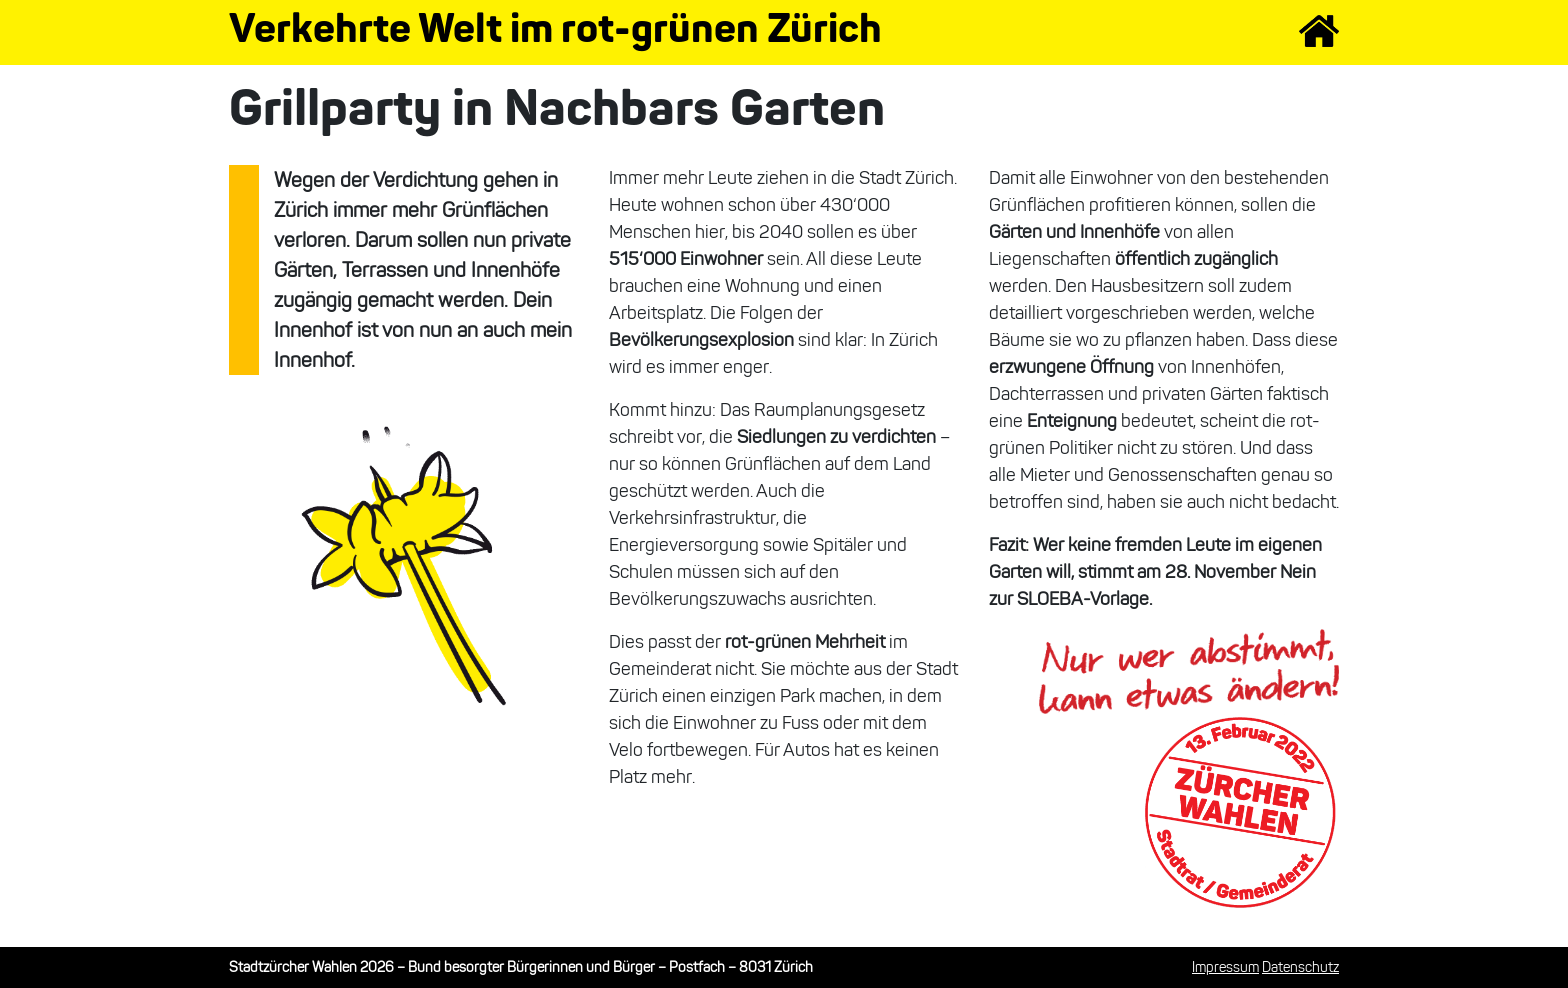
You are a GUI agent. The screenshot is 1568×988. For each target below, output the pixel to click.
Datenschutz (1300, 967)
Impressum (1225, 967)
